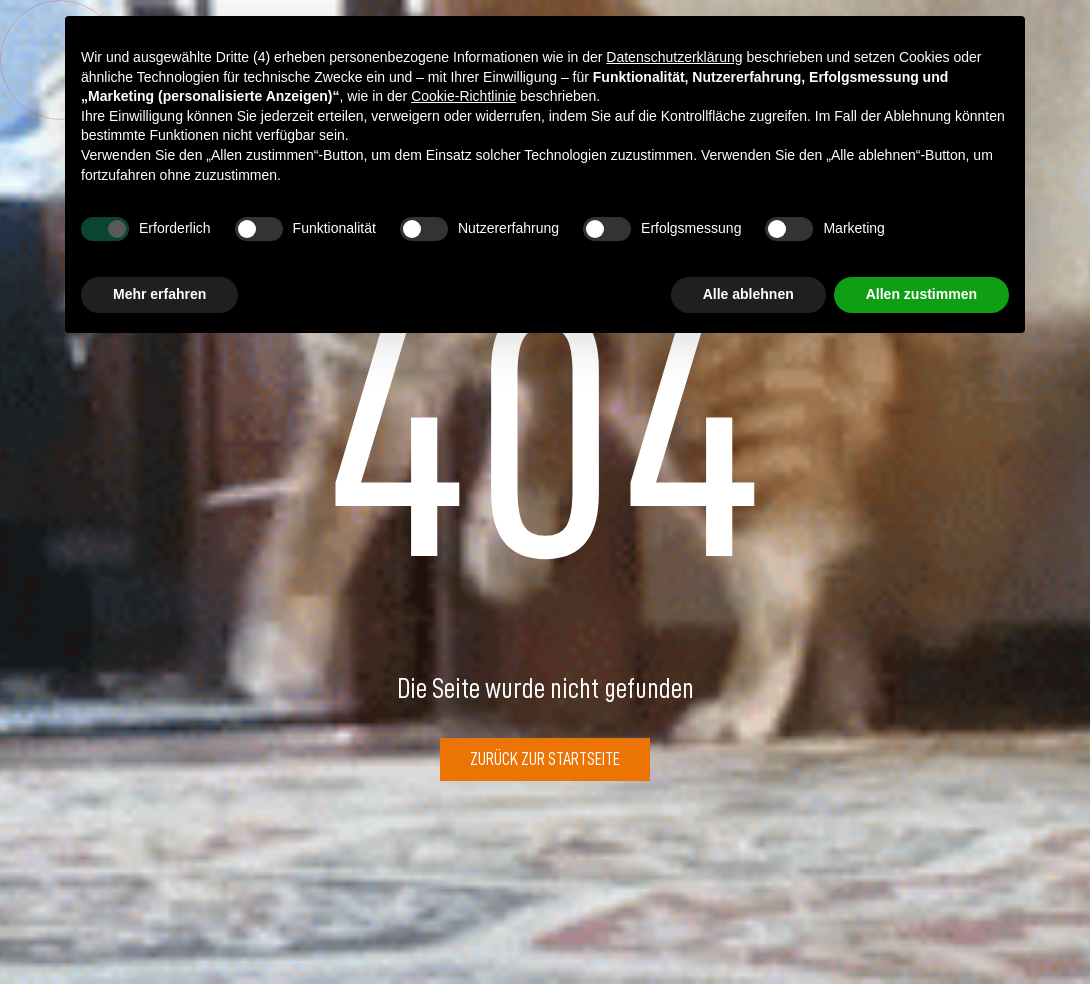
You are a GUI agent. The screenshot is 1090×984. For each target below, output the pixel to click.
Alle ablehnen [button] (748, 294)
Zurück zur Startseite (545, 759)
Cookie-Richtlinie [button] (463, 96)
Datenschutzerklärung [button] (674, 57)
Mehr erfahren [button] (159, 294)
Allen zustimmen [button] (921, 294)
